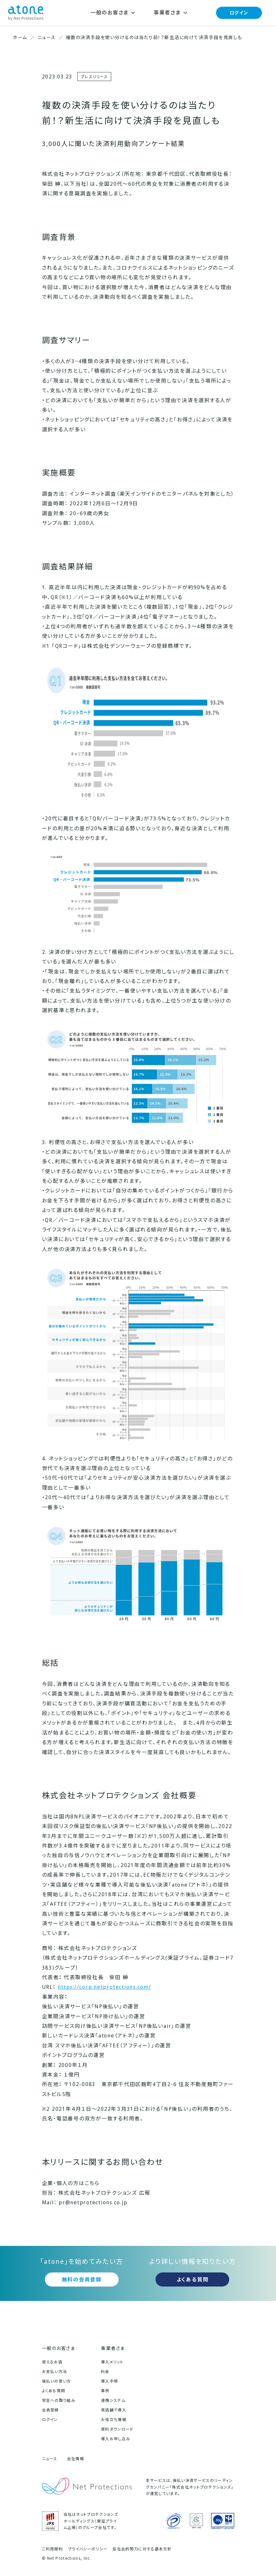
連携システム (113, 2400)
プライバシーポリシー (87, 2549)
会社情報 (75, 2458)
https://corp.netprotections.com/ (104, 1986)
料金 (105, 2371)
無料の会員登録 (82, 2279)
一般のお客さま (58, 2348)
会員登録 (50, 2410)
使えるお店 (52, 2362)
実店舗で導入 (113, 2410)
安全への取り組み (59, 2400)
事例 (105, 2390)
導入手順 (109, 2381)
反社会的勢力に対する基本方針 (142, 2549)
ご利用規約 (52, 2549)
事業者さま (113, 2348)
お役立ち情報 (113, 2419)
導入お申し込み (115, 2439)
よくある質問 (193, 2279)
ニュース (49, 2458)
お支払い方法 (54, 2371)
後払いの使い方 (56, 2381)
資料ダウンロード (117, 2429)
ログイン (239, 13)
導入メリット (112, 2362)
